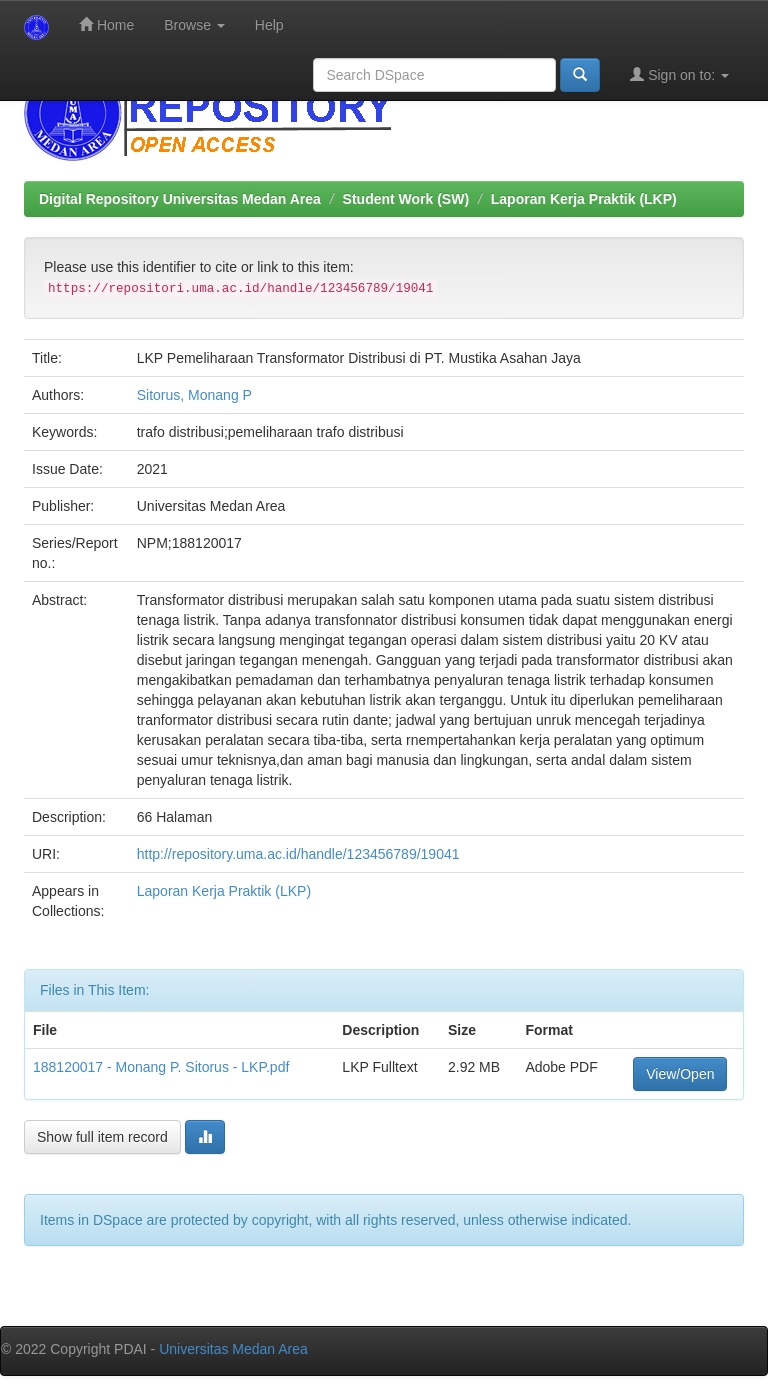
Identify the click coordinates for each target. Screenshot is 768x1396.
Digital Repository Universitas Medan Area (180, 199)
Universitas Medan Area (233, 1349)
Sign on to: (679, 74)
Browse (194, 25)
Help (269, 25)
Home (106, 24)
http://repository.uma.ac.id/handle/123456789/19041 (298, 854)
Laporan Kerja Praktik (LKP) (584, 199)
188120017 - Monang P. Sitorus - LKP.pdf (161, 1067)
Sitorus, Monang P (194, 395)
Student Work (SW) (406, 199)
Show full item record (102, 1137)
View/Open (680, 1074)
